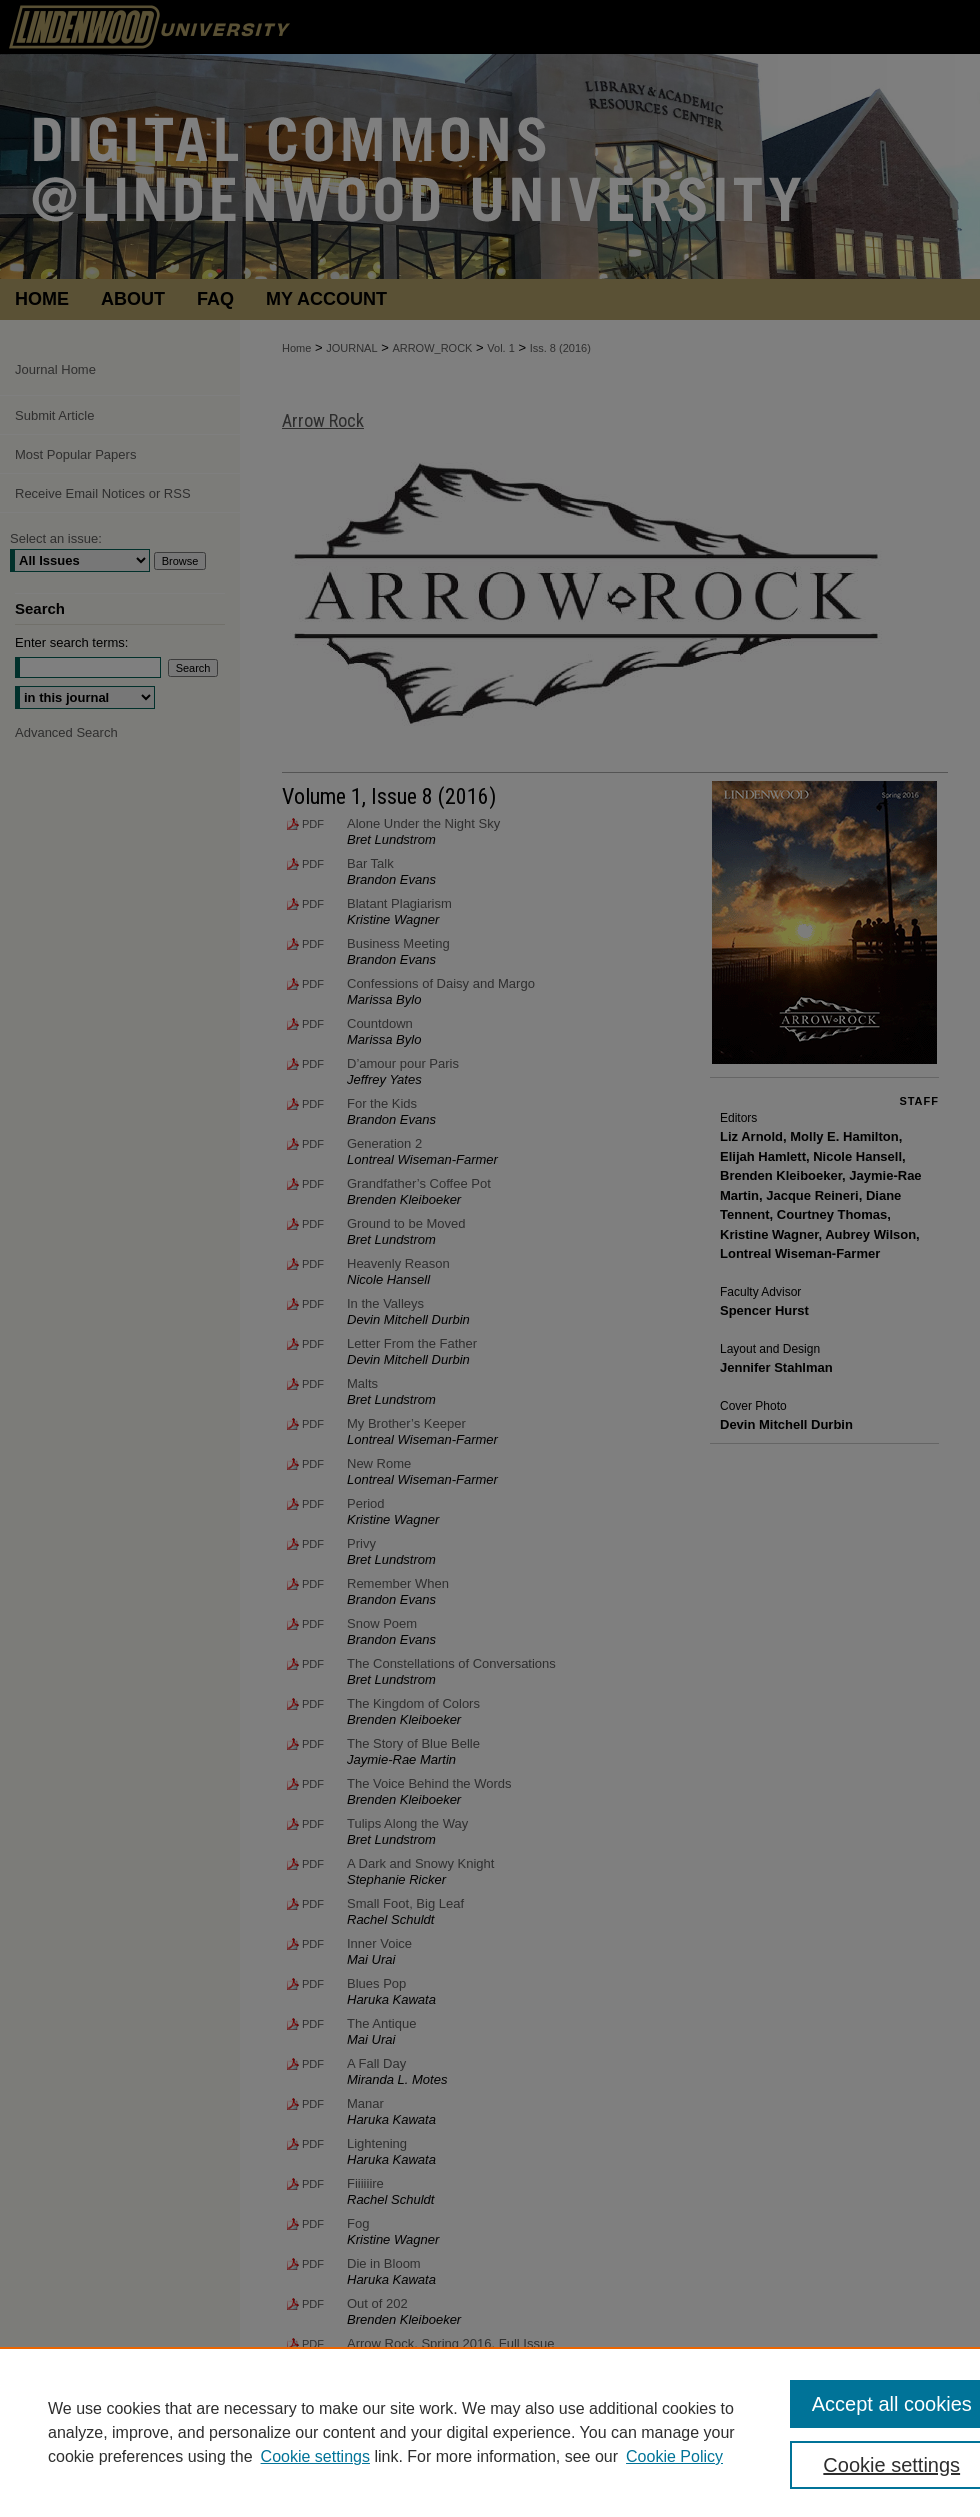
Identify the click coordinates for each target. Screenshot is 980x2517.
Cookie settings (315, 2456)
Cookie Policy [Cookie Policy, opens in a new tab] (674, 2456)
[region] (490, 2432)
